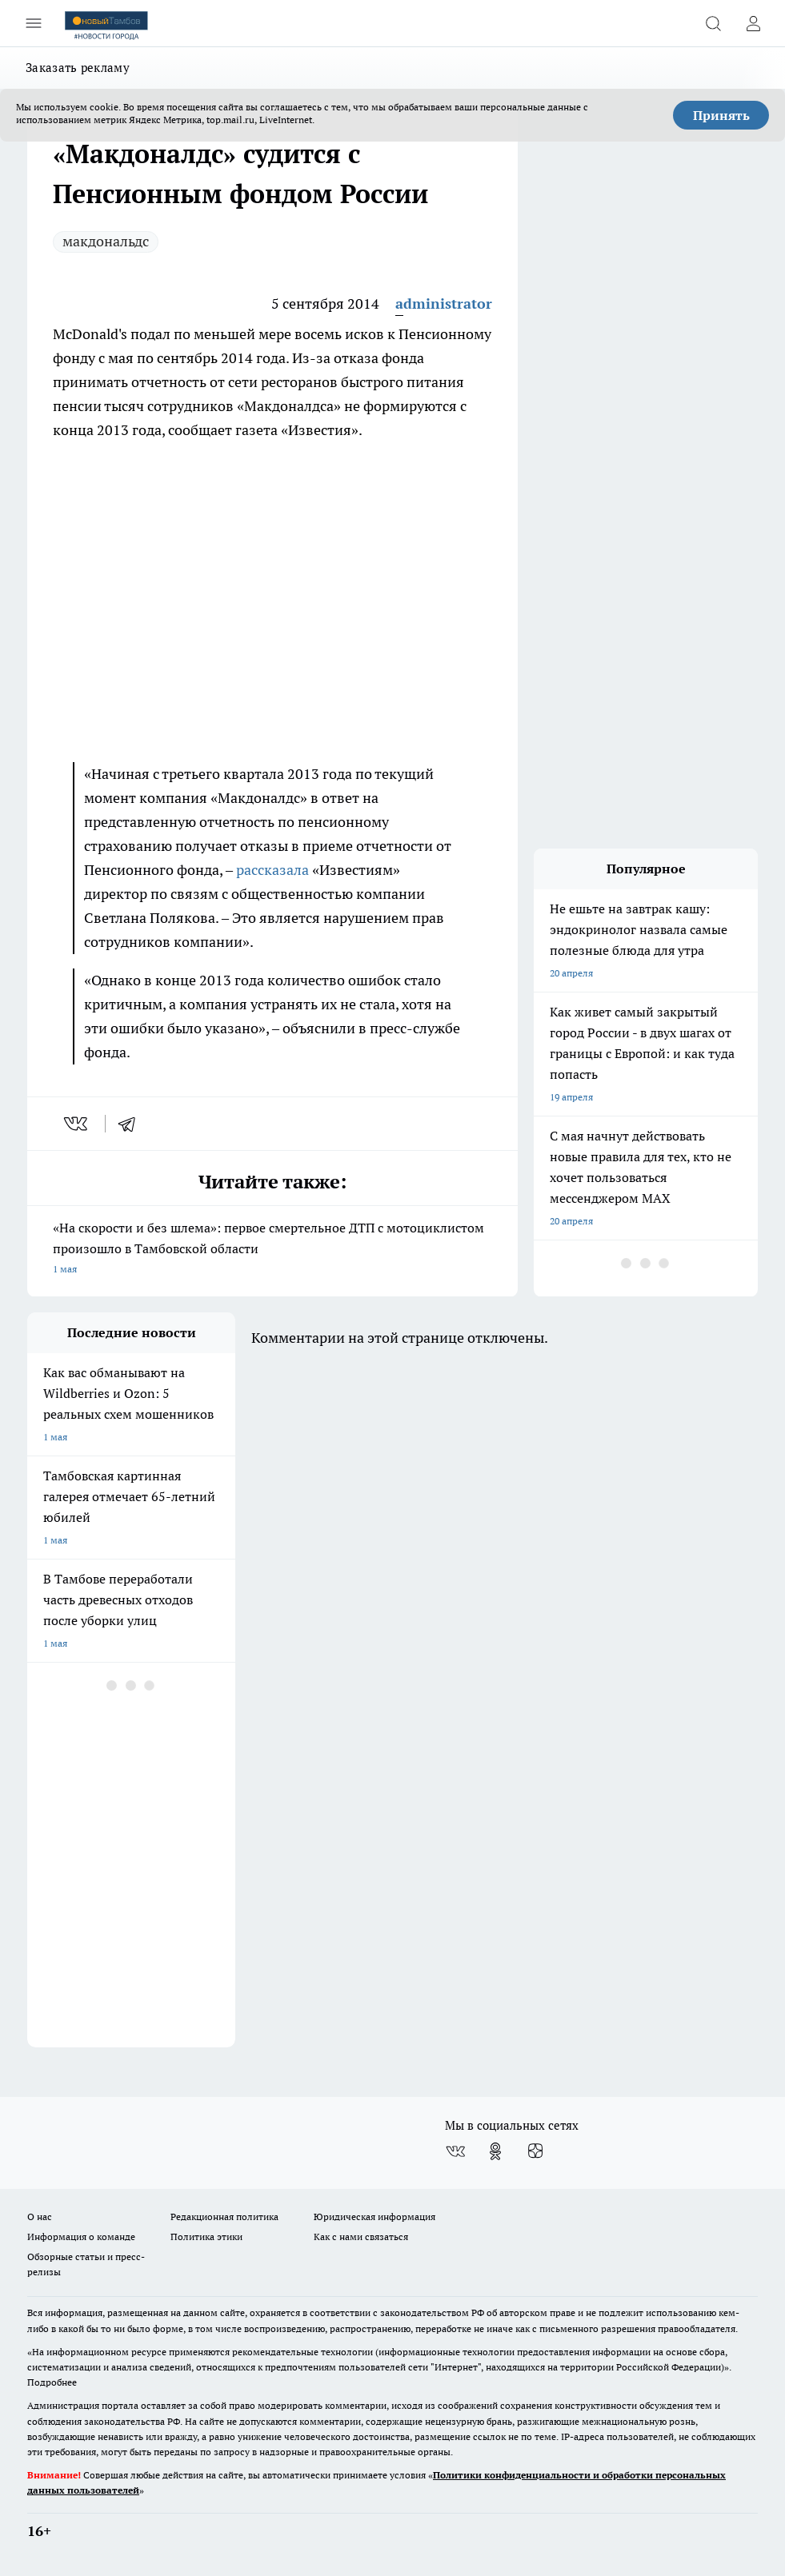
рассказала (272, 870)
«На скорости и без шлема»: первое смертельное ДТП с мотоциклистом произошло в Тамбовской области (272, 1250)
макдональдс (105, 241)
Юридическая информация (374, 2217)
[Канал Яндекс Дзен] (535, 2151)
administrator (443, 303)
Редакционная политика (224, 2217)
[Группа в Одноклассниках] (495, 2151)
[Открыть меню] (33, 23)
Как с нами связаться (361, 2237)
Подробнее (52, 2382)
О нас (39, 2217)
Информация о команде (81, 2237)
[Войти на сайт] (753, 23)
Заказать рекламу (78, 67)
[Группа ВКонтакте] (455, 2151)
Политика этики (206, 2237)
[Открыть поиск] (713, 23)
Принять (721, 115)
